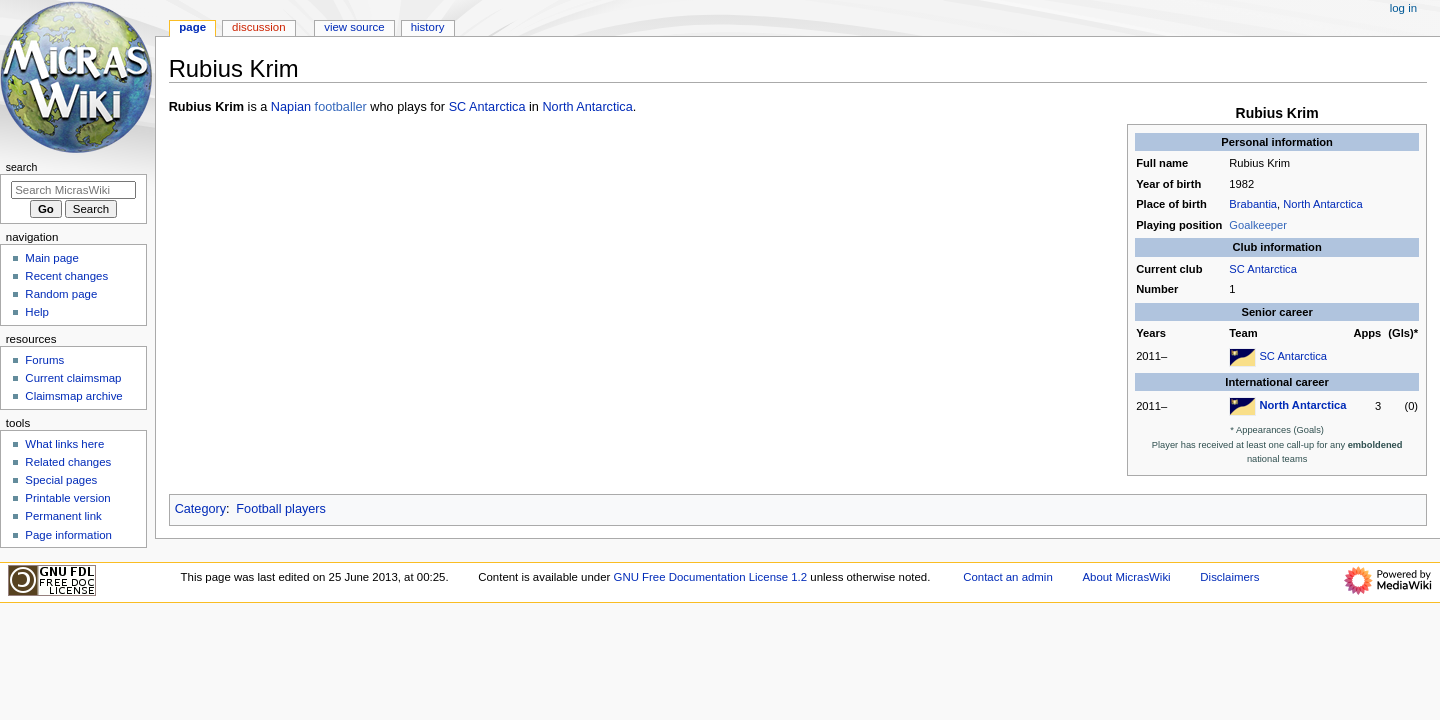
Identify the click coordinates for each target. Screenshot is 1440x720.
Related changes (68, 462)
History (428, 27)
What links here (64, 444)
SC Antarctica (1263, 269)
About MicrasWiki (1126, 577)
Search (22, 167)
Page (192, 27)
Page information (68, 535)
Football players (281, 509)
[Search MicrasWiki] (73, 190)
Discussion (258, 27)
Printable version (67, 498)
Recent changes (66, 276)
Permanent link (63, 516)
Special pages (61, 480)
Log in (1403, 8)
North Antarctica (1322, 204)
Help (37, 312)
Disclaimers (1229, 577)
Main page (52, 258)
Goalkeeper (1258, 225)
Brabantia (1253, 204)
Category (200, 509)
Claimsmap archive (73, 396)
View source (354, 27)
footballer (341, 107)
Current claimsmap (73, 378)
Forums (44, 360)
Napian (291, 107)
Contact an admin (1008, 577)
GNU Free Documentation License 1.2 (711, 577)
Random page (61, 294)
